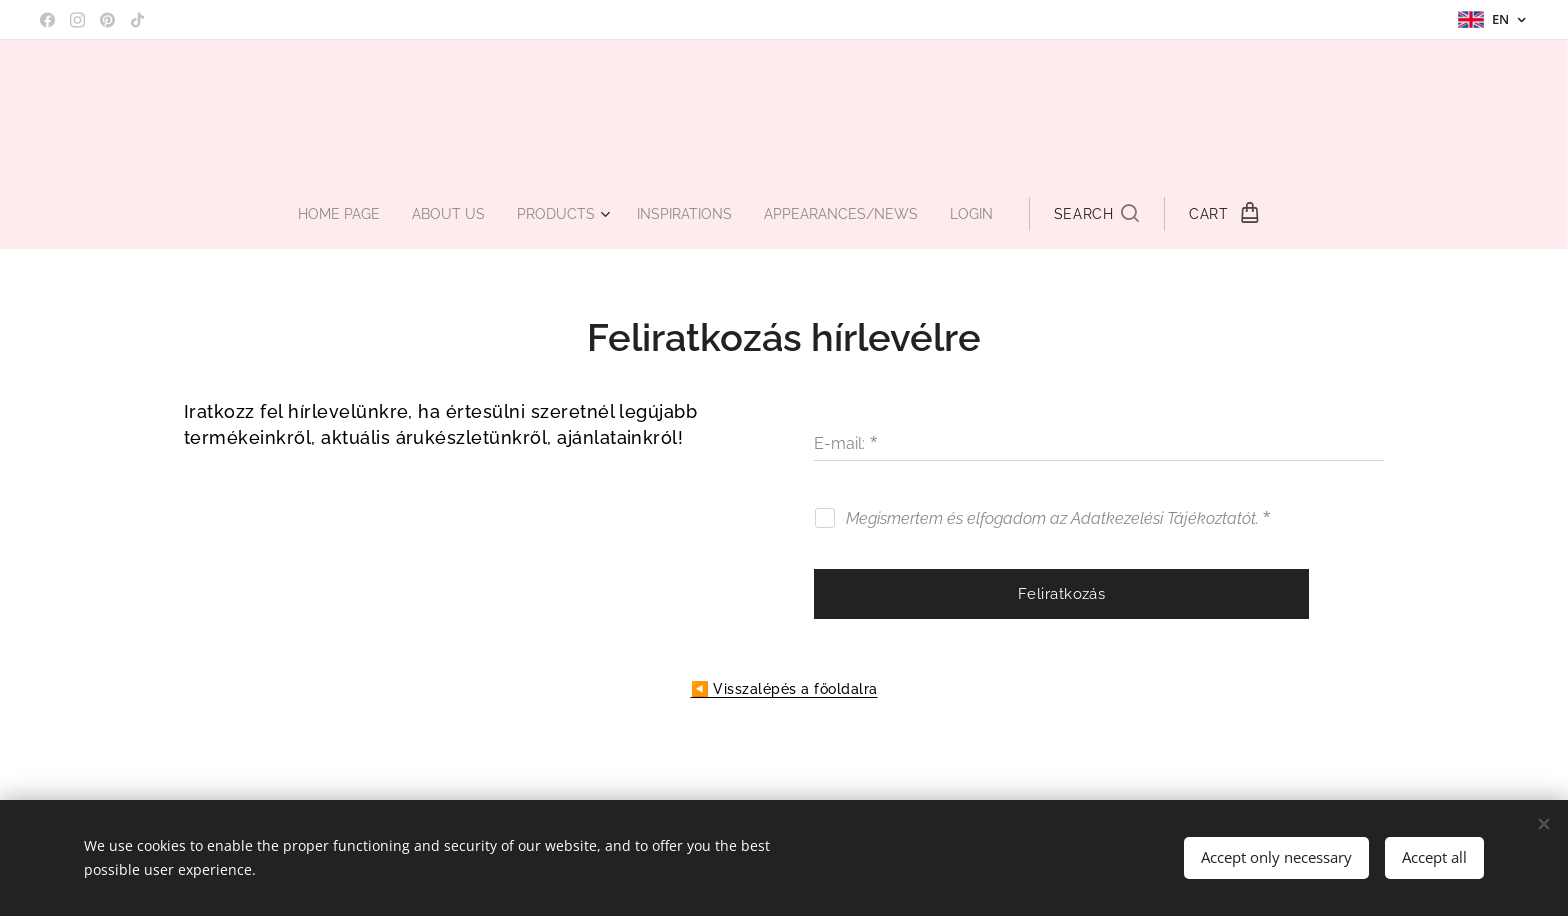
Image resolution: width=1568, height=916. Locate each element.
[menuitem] (329, 214)
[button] (1116, 214)
